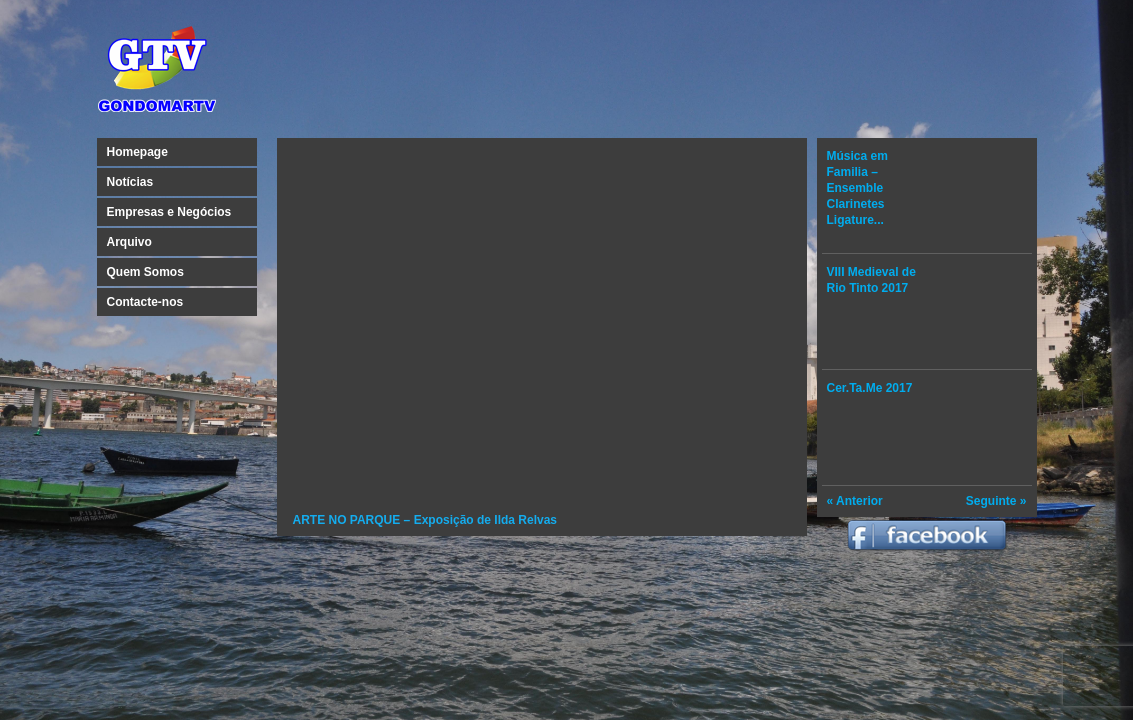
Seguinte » (996, 501)
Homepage (137, 152)
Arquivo (129, 242)
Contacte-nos (145, 302)
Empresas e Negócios (169, 212)
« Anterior (855, 501)
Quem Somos (145, 272)
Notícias (130, 182)
